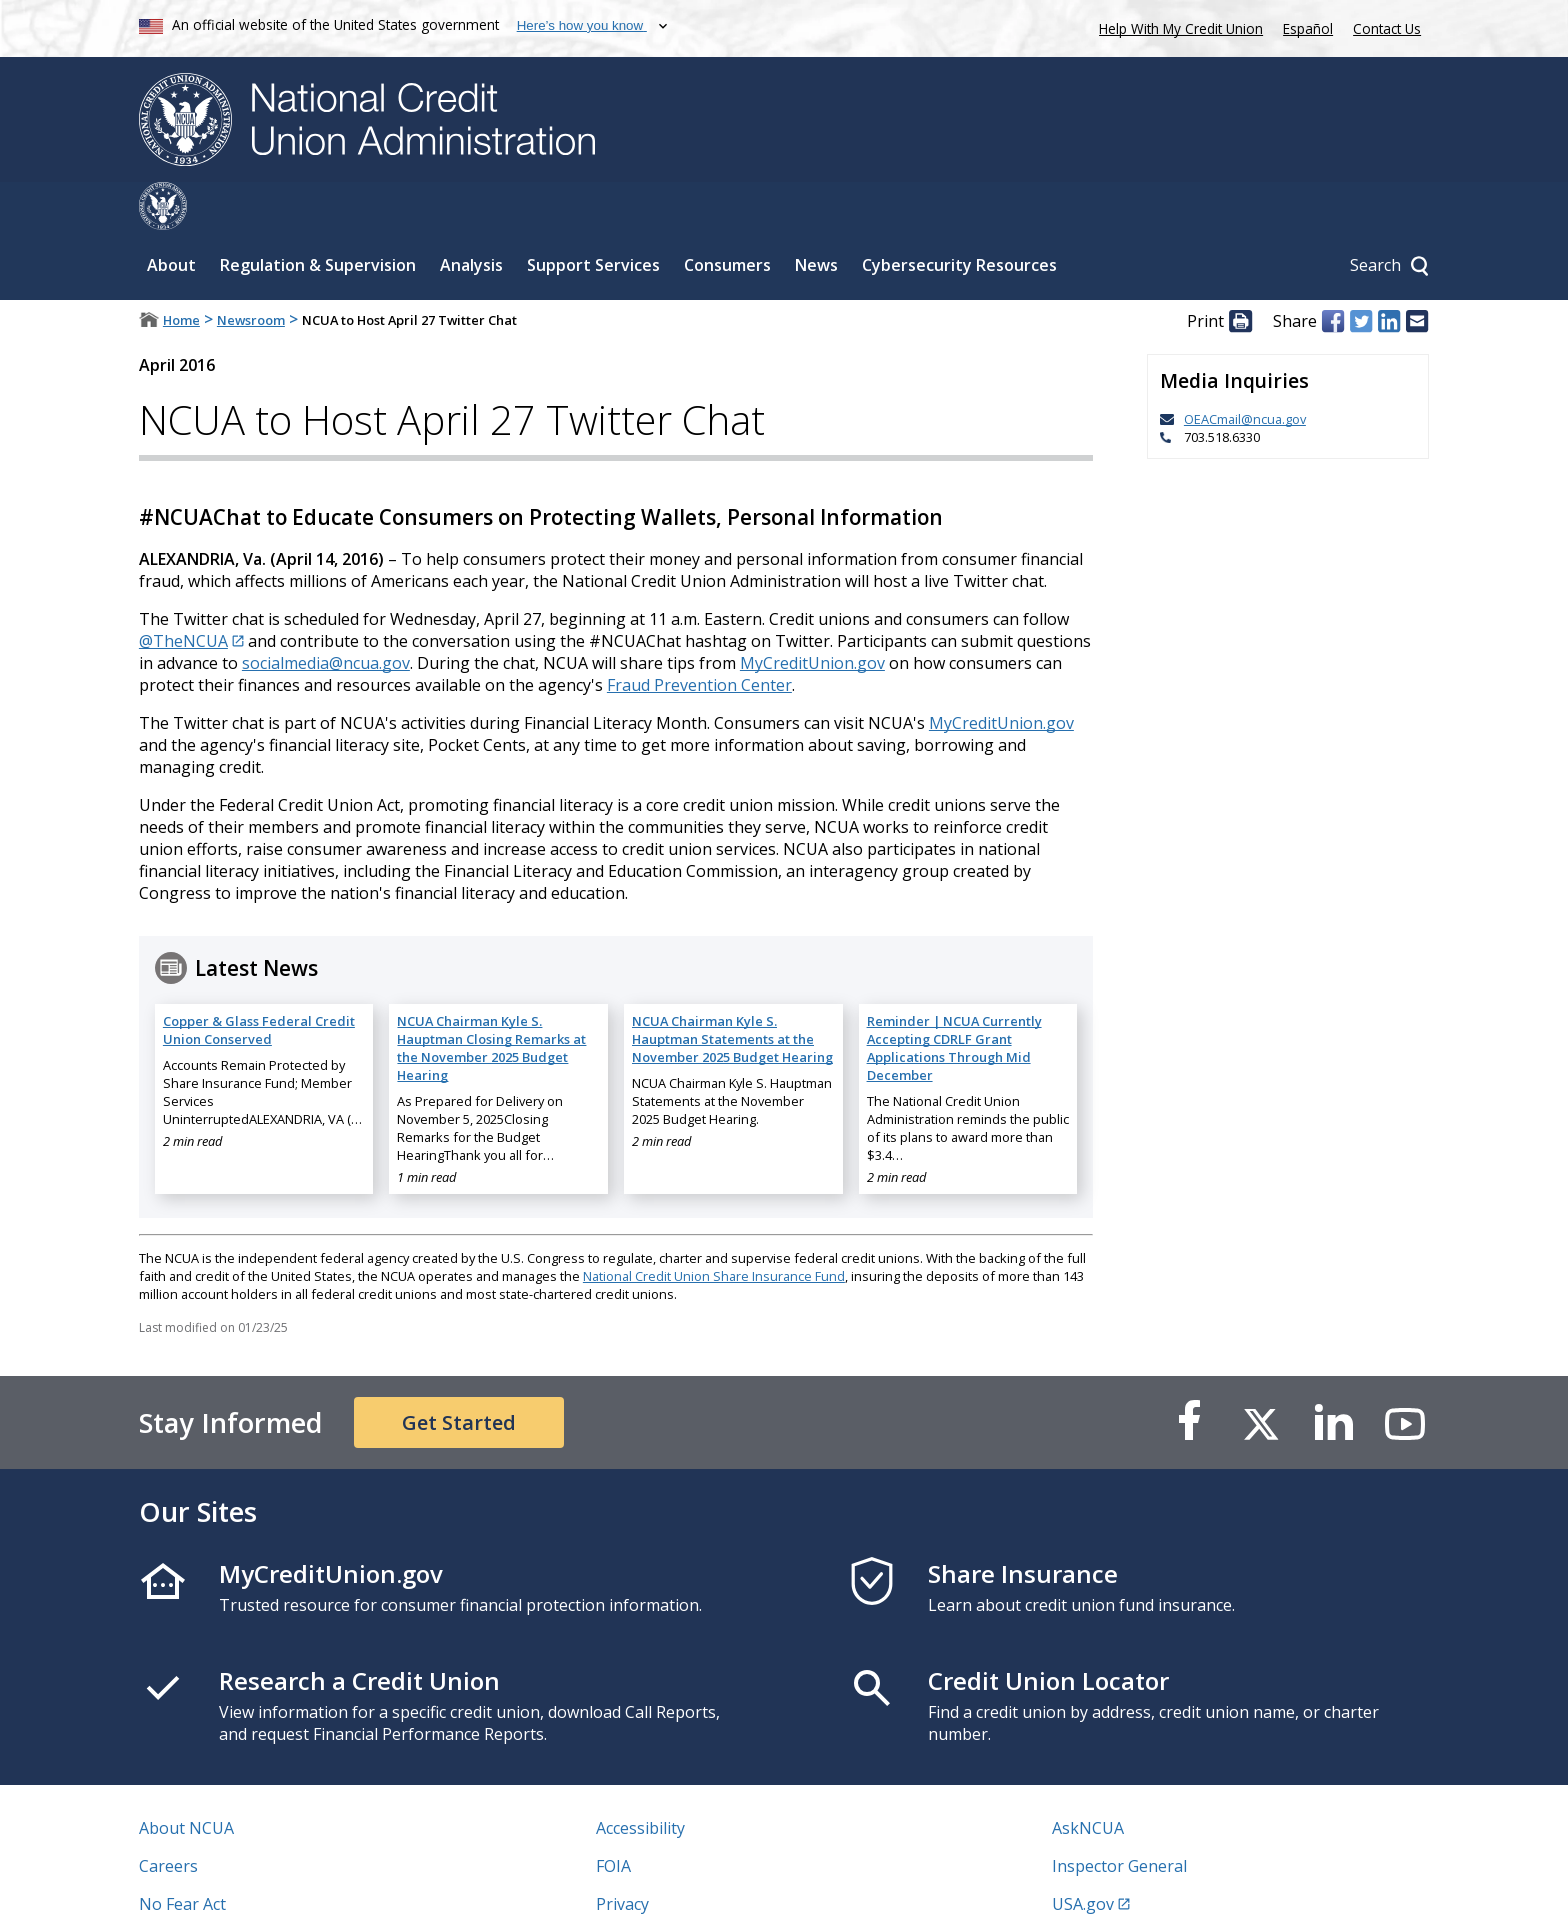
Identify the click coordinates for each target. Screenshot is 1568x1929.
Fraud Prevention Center (699, 637)
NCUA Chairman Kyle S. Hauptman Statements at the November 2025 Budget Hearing (732, 991)
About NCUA (186, 1780)
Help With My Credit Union (1177, 26)
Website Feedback (663, 1894)
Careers (168, 1818)
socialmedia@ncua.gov (326, 615)
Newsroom (251, 272)
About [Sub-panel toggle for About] (171, 217)
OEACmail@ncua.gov (1245, 371)
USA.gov (1083, 1856)
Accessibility (640, 1780)
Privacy (622, 1856)
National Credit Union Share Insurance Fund (714, 1228)
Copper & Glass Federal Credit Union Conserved (259, 982)
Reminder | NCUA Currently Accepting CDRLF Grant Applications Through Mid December (954, 1000)
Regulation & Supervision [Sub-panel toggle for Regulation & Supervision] (318, 217)
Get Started (459, 1374)
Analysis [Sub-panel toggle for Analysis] (471, 217)
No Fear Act (182, 1856)
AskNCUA (1088, 1780)
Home (181, 272)
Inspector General (1119, 1818)
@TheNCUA (183, 593)
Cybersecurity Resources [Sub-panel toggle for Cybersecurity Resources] (959, 217)
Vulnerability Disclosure (228, 1894)
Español (1308, 28)
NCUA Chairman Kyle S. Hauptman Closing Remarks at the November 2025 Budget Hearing (491, 1000)
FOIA (613, 1818)
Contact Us (1387, 28)
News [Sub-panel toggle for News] (816, 217)
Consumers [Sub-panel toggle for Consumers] (727, 217)
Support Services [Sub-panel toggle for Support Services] (593, 217)
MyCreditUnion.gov (812, 615)
